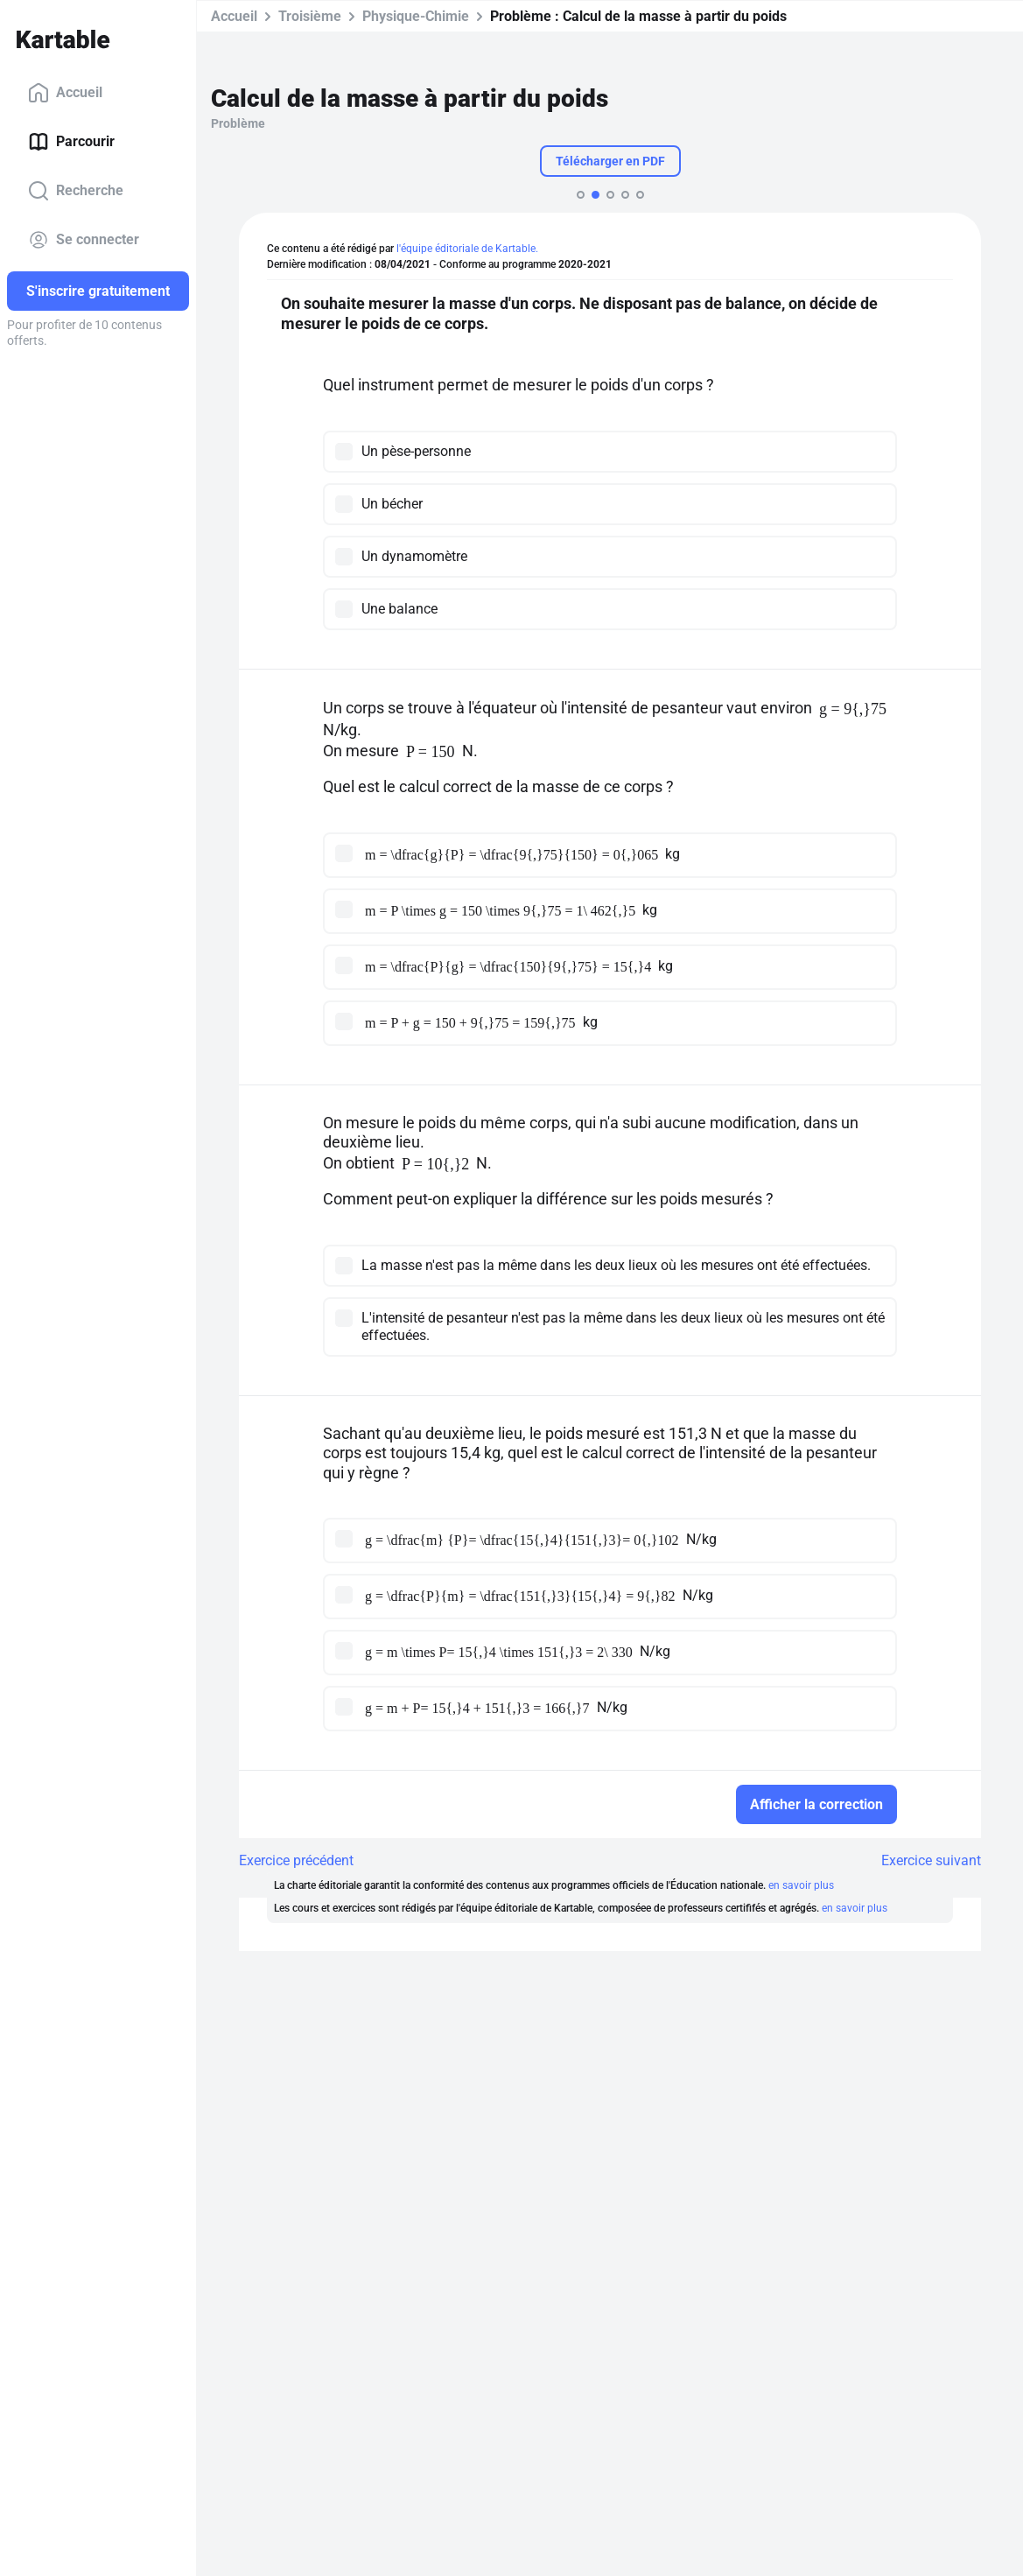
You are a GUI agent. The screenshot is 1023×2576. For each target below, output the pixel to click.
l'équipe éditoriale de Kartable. (467, 248)
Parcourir (71, 141)
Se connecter (83, 239)
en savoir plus (801, 1885)
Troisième (309, 16)
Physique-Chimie (415, 16)
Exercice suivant (931, 1860)
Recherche (75, 190)
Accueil (65, 92)
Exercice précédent (296, 1860)
